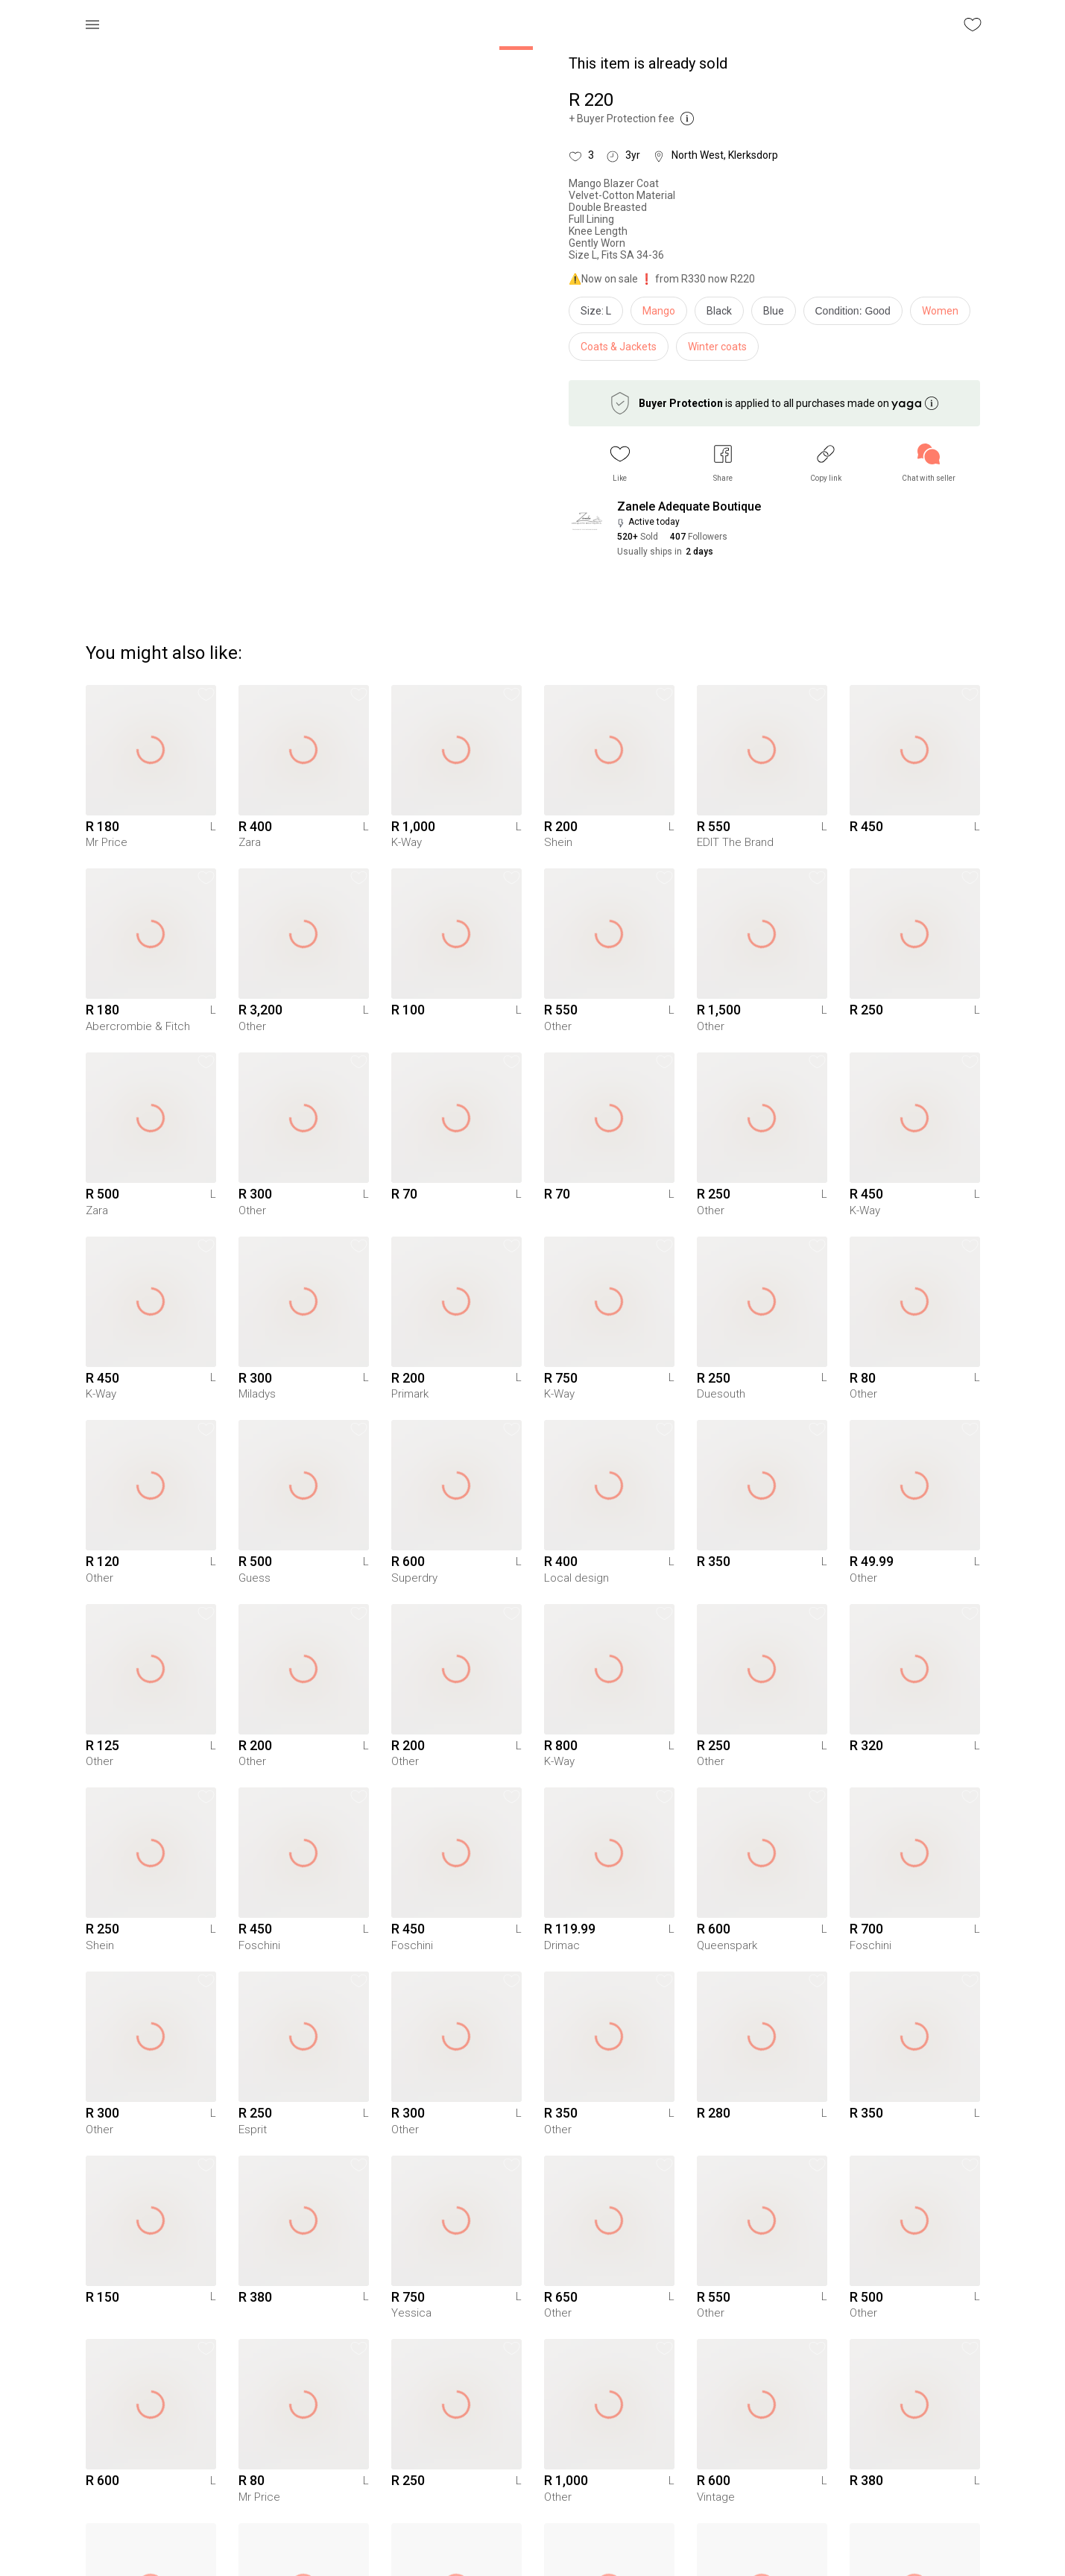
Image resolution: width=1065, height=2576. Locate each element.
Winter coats (717, 347)
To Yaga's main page (532, 2545)
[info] (856, 314)
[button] (620, 463)
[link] (928, 463)
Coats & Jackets (619, 347)
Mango (658, 311)
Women (940, 311)
